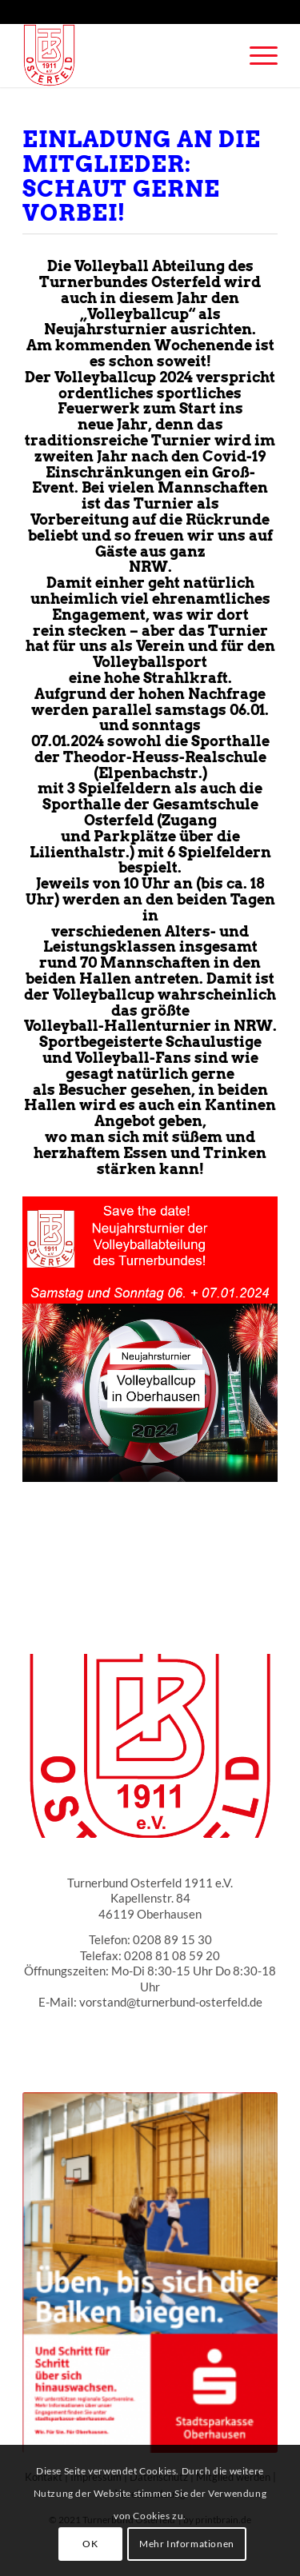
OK (90, 2544)
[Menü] (256, 55)
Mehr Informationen (186, 2544)
